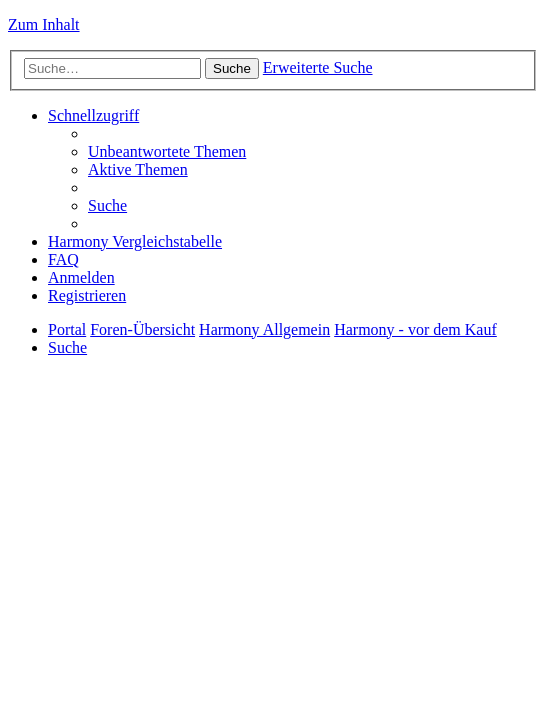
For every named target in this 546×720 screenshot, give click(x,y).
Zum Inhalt (44, 24)
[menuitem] (167, 151)
